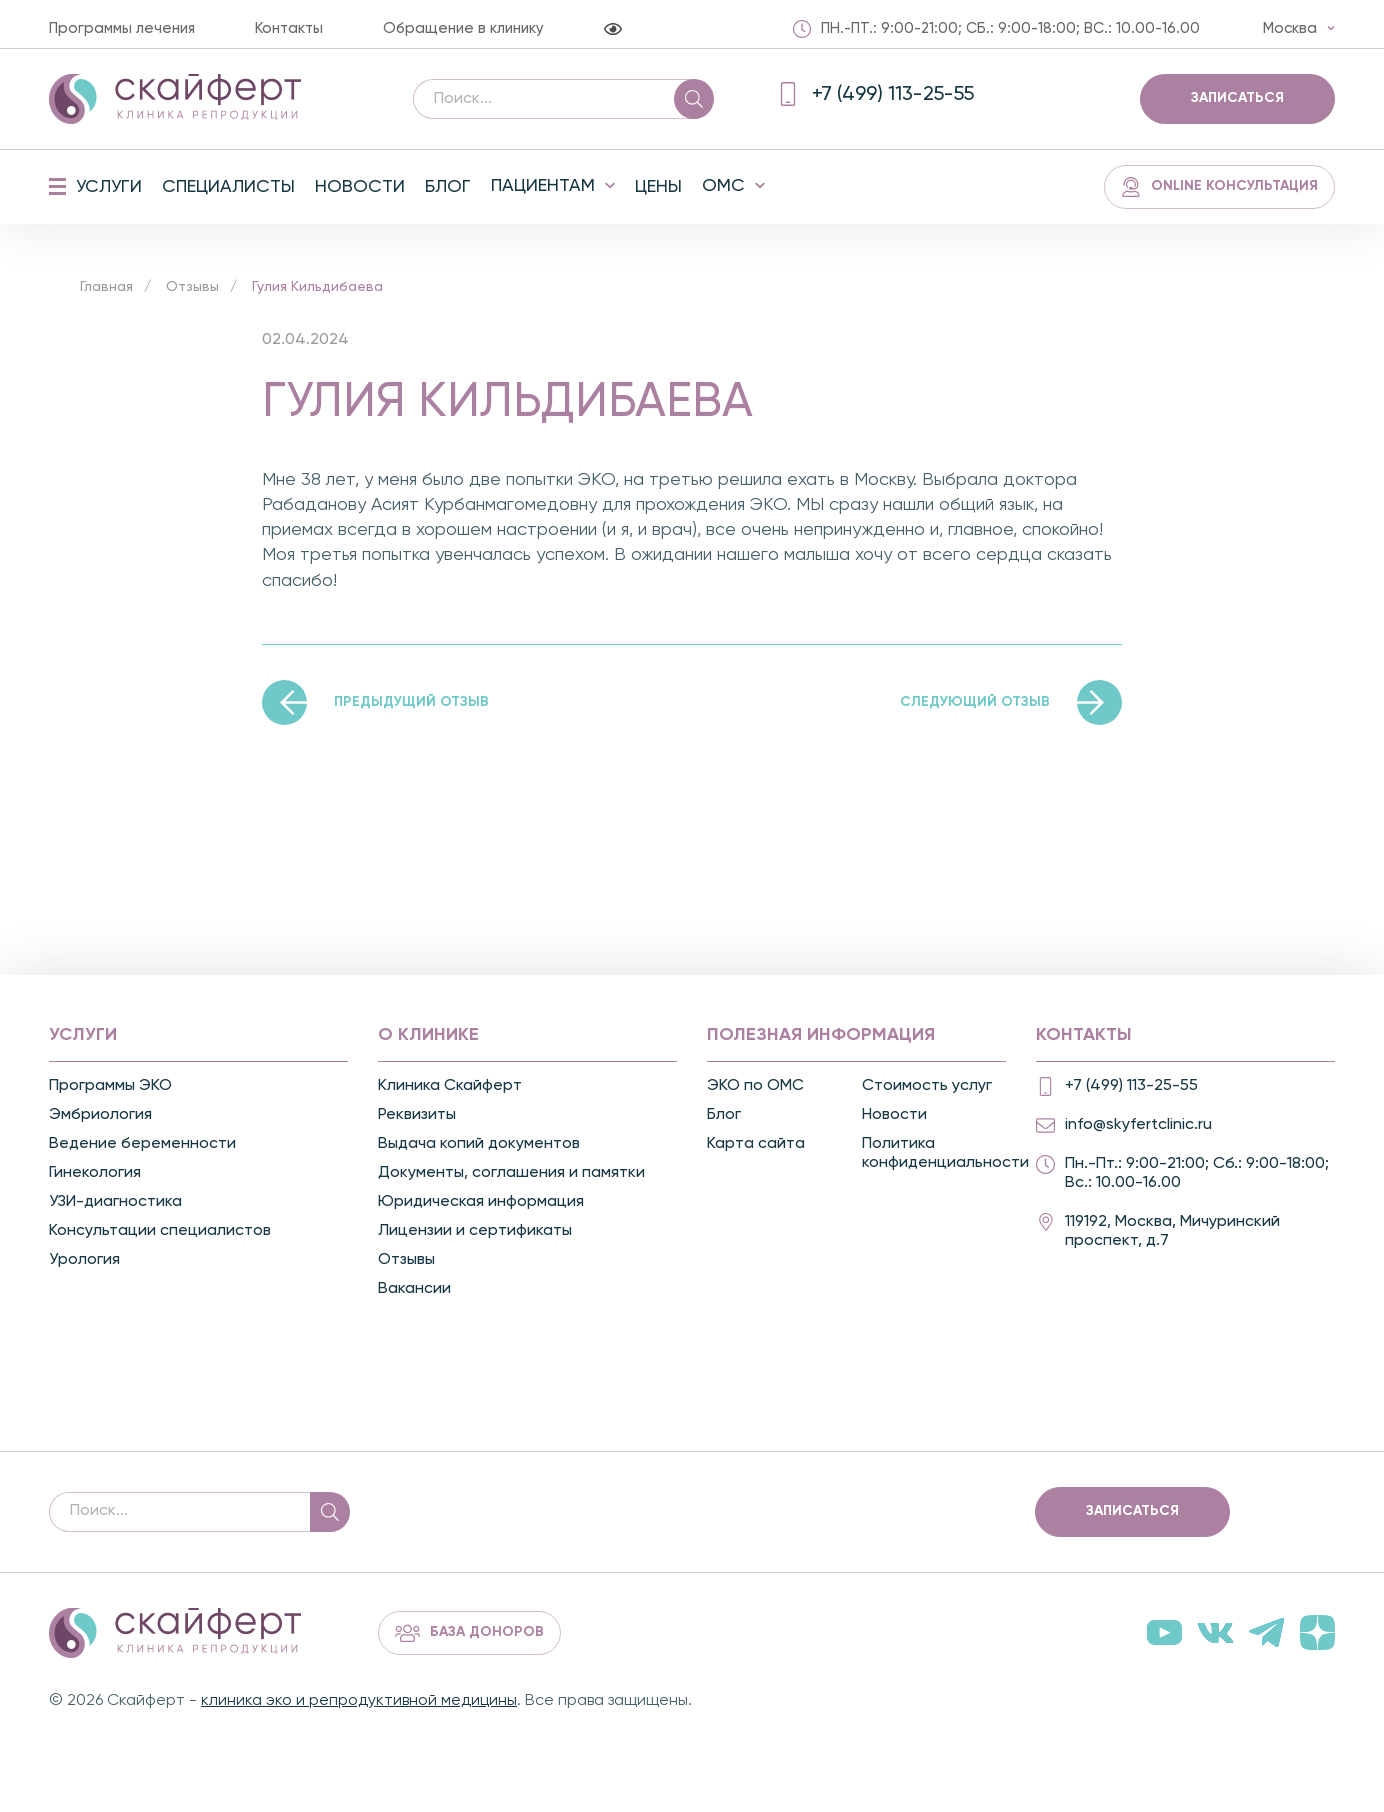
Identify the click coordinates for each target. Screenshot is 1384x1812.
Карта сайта (756, 1144)
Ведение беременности (142, 1144)
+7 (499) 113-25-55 (1131, 1086)
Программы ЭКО (110, 1086)
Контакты (289, 28)
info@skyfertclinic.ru (1138, 1125)
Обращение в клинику (463, 28)
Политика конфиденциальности (937, 1153)
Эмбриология (100, 1115)
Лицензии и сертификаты (475, 1231)
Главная (106, 287)
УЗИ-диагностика (115, 1202)
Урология (84, 1260)
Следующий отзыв (975, 702)
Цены (658, 187)
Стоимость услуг (927, 1086)
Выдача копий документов (479, 1144)
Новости (360, 187)
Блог (448, 187)
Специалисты (228, 187)
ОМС (723, 186)
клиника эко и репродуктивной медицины (359, 1701)
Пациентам (543, 186)
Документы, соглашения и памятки (511, 1173)
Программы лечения (122, 28)
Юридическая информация (481, 1202)
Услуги (109, 187)
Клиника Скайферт (450, 1086)
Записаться (1237, 98)
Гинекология (95, 1173)
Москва (1290, 28)
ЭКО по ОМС (755, 1086)
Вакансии (414, 1289)
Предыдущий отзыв (411, 702)
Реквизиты (417, 1115)
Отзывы (192, 287)
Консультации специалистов (160, 1231)
